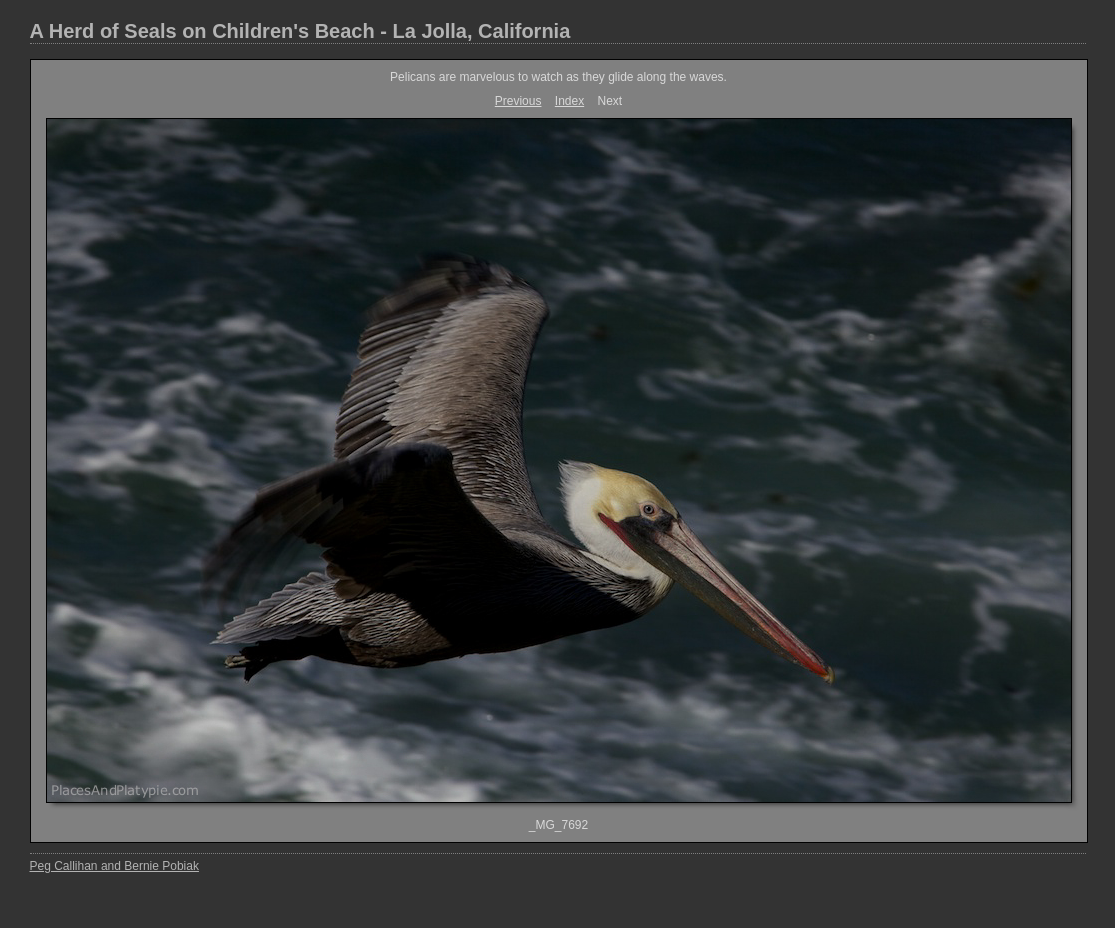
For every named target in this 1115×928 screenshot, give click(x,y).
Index (569, 101)
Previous (518, 101)
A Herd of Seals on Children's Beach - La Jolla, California (300, 31)
